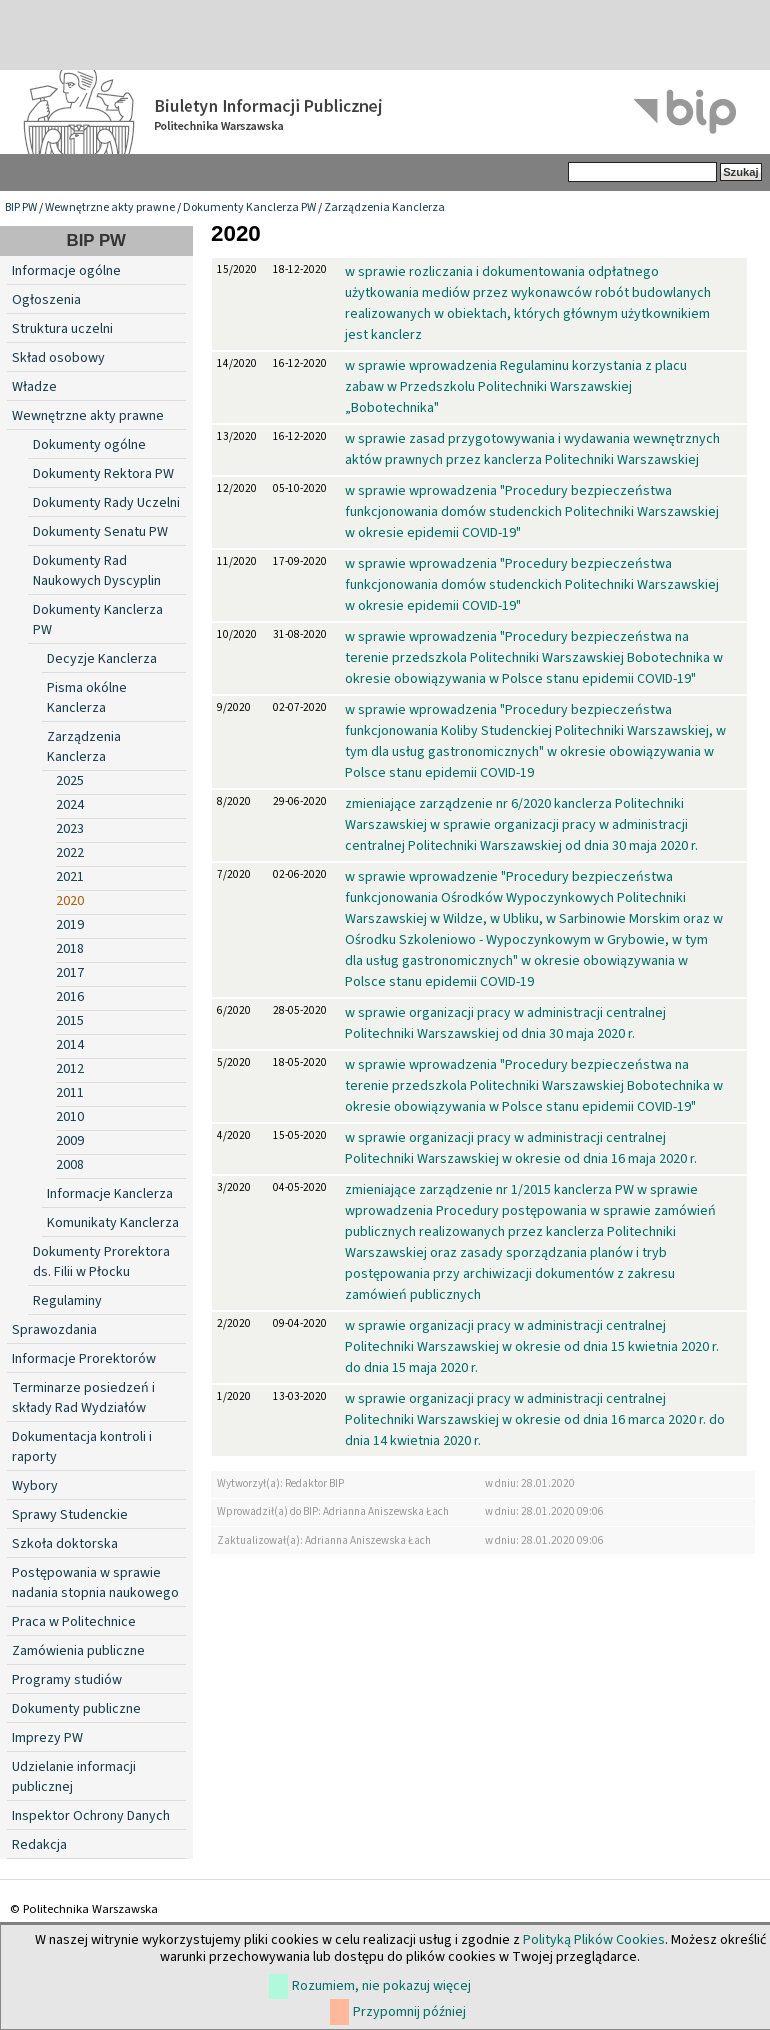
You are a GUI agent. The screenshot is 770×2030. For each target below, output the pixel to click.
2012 (70, 1069)
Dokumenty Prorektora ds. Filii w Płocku (101, 1262)
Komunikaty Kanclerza (113, 1223)
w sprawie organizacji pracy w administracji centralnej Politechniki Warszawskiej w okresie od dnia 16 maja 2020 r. (521, 1148)
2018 (70, 949)
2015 (70, 1021)
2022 (70, 853)
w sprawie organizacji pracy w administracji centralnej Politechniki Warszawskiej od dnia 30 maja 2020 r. (505, 1023)
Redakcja (39, 1845)
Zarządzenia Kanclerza (384, 207)
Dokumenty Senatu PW (100, 532)
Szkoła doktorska (65, 1544)
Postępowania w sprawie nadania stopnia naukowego (95, 1583)
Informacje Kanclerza (110, 1194)
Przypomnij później (409, 2012)
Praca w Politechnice (74, 1622)
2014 (70, 1045)
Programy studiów (67, 1680)
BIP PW (21, 207)
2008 (70, 1165)
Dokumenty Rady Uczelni (106, 503)
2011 (70, 1093)
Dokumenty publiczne (76, 1709)
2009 (70, 1141)
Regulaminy (67, 1301)
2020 (70, 901)
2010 (70, 1117)
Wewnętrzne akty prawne (110, 207)
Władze (34, 387)
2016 (70, 997)
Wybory (35, 1486)
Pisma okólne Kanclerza (87, 698)
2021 (70, 877)
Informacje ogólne (66, 271)
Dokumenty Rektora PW (103, 474)
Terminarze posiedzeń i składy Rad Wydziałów (83, 1398)
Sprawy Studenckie (70, 1515)
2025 (70, 781)
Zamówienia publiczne (78, 1651)
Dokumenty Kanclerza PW (249, 207)
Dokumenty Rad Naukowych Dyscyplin (97, 571)
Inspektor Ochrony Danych (91, 1816)
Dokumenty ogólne (89, 445)
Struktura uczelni (62, 329)
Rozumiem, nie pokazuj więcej (381, 1986)
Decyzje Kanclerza (102, 659)
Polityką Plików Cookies (594, 1940)
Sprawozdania (54, 1330)
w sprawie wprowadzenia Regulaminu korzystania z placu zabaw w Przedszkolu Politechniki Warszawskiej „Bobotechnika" (516, 387)
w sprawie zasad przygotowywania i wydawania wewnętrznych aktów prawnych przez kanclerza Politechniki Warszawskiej (532, 449)
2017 (70, 973)
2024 (70, 805)
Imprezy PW (47, 1738)
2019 (70, 925)
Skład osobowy (58, 358)
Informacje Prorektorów (84, 1359)
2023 (70, 829)
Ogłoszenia (46, 300)
